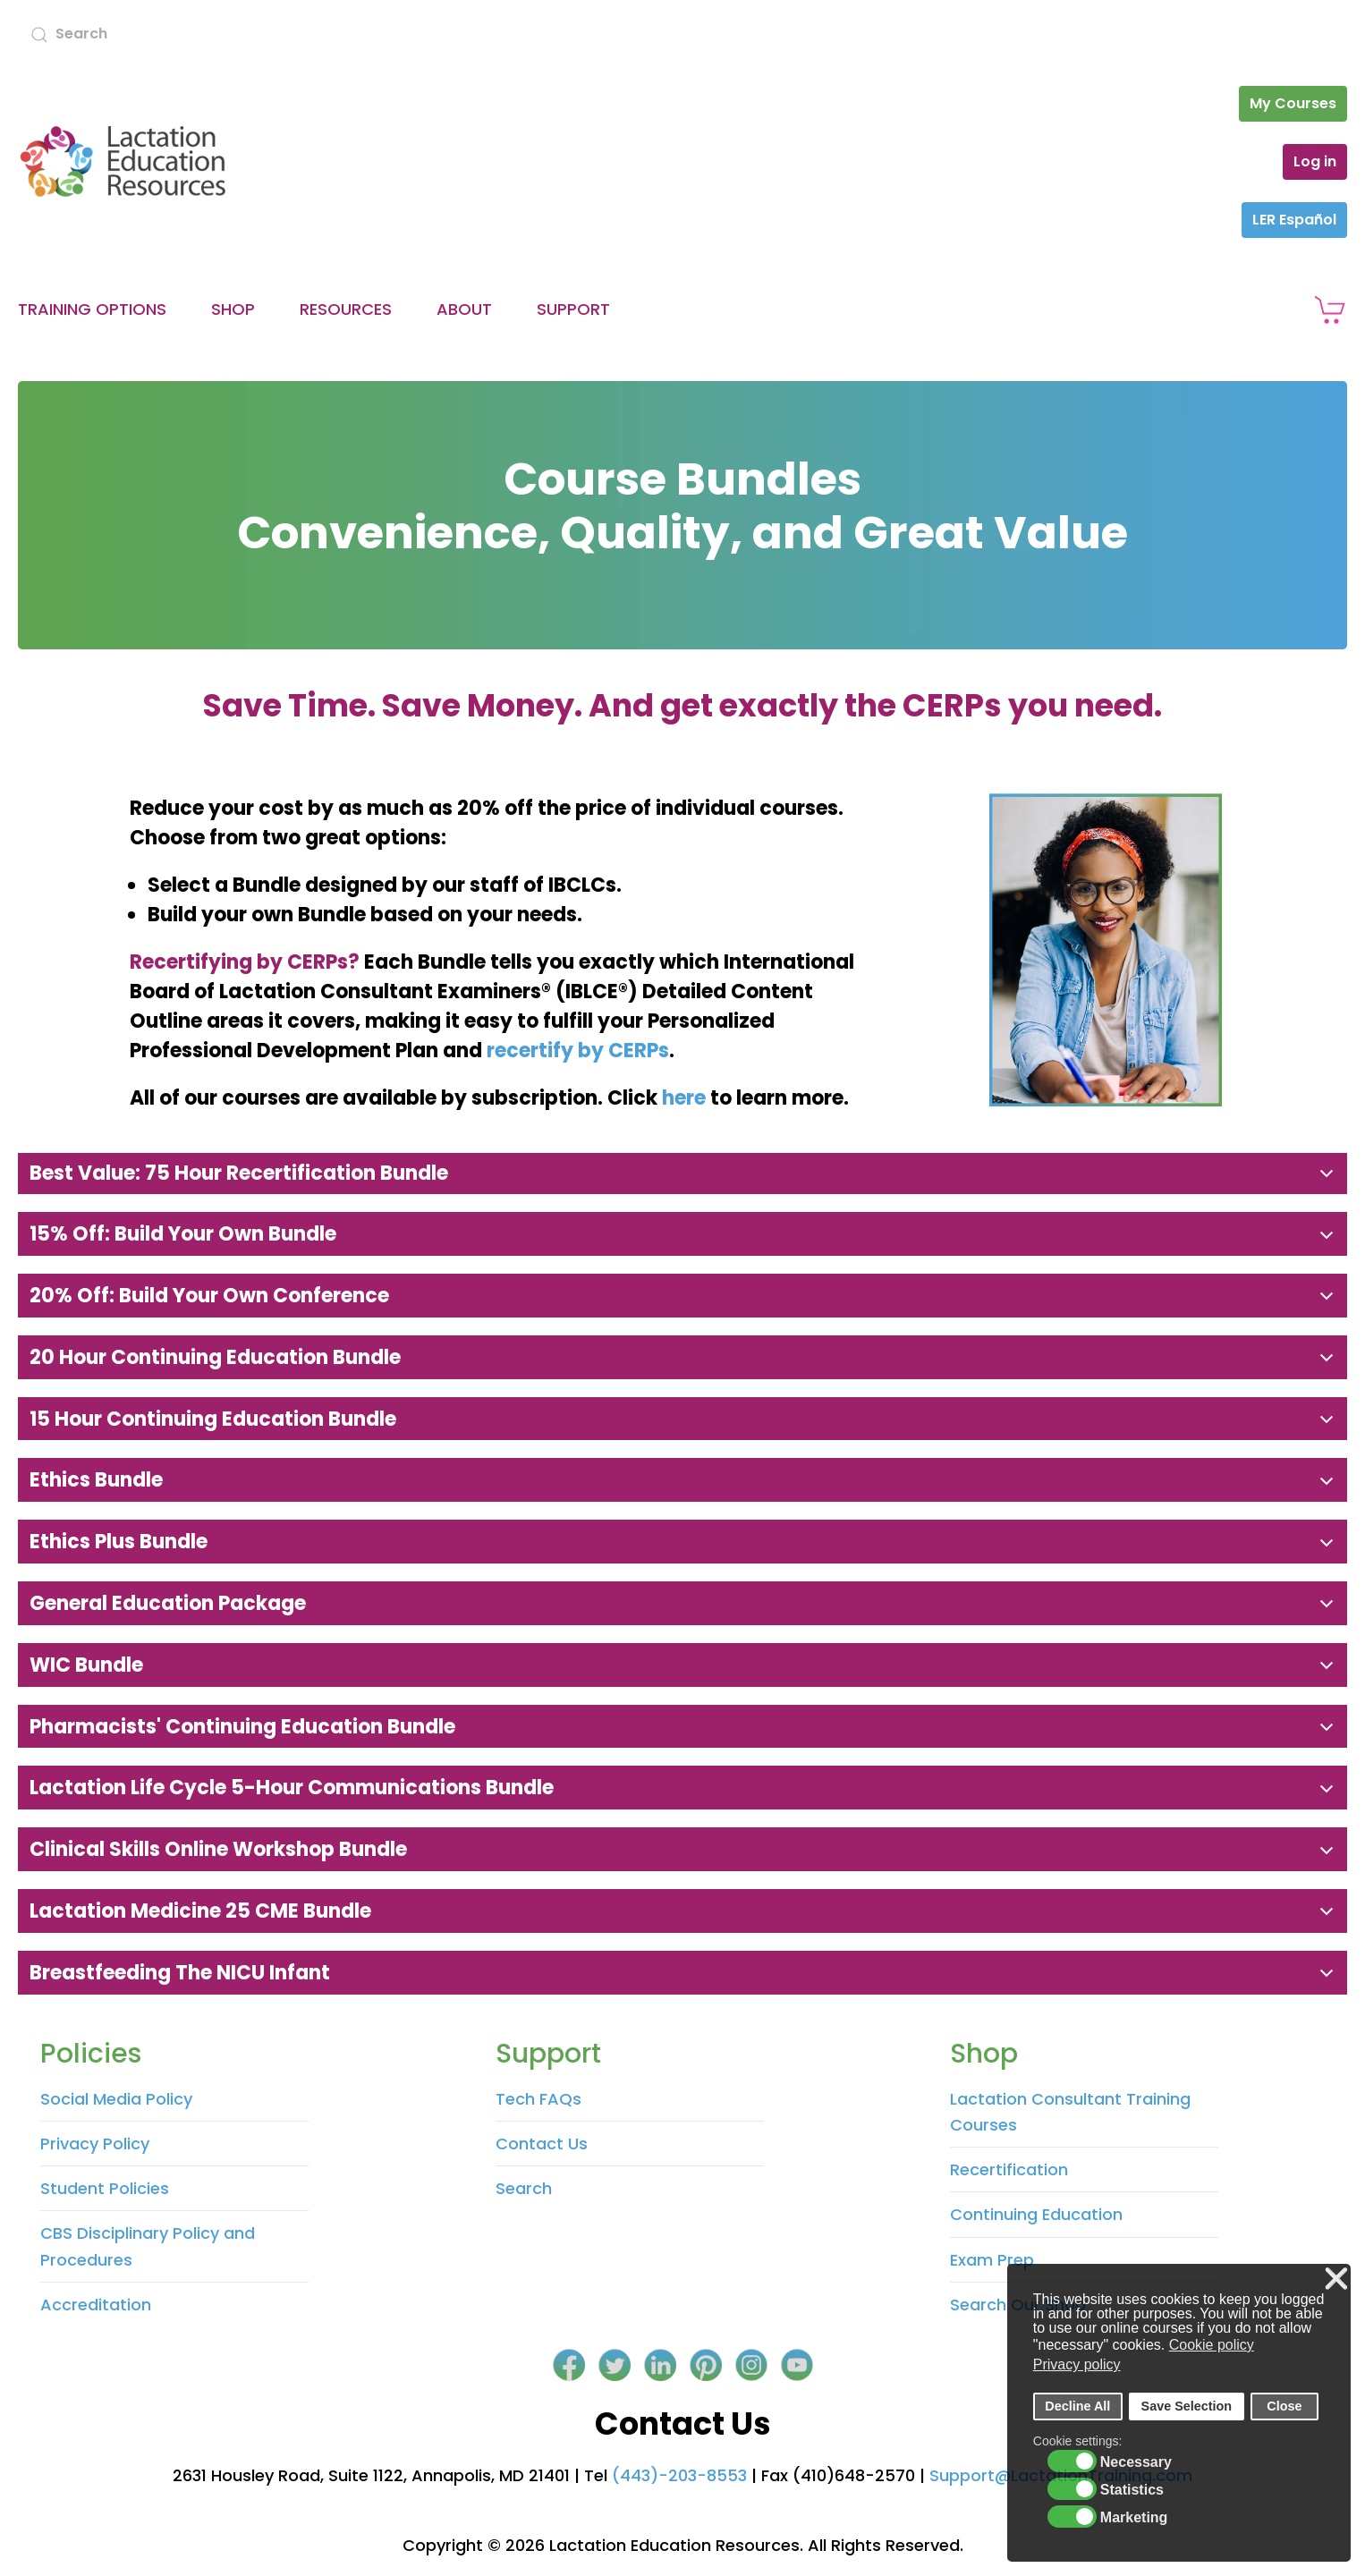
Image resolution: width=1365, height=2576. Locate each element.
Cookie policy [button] (1211, 2344)
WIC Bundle (84, 1665)
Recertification (1009, 2169)
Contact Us (542, 2143)
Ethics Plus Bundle (116, 1541)
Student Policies (104, 2188)
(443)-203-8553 (679, 2475)
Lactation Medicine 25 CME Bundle (198, 1911)
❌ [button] (1336, 2279)
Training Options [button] (92, 309)
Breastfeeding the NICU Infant (177, 1973)
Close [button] (1284, 2406)
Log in (1314, 161)
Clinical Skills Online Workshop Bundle (216, 1849)
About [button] (464, 309)
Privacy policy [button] (1077, 2364)
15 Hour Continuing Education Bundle (210, 1419)
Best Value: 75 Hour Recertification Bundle (236, 1173)
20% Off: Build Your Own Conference (207, 1295)
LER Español (1294, 219)
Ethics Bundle (94, 1480)
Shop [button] (233, 309)
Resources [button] (346, 309)
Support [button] (573, 309)
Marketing (1134, 2518)
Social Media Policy (116, 2099)
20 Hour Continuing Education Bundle (213, 1357)
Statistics (1132, 2490)
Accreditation (95, 2304)
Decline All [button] (1077, 2406)
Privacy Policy (94, 2143)
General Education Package (165, 1603)
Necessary (1136, 2462)
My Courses (1293, 103)
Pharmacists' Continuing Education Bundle (240, 1727)
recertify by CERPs (578, 1050)
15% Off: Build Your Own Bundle (180, 1234)
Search (524, 2188)
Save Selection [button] (1187, 2406)
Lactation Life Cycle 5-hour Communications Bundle (289, 1787)
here (684, 1098)
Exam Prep (992, 2260)
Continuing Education (1036, 2214)
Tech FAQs (538, 2099)
